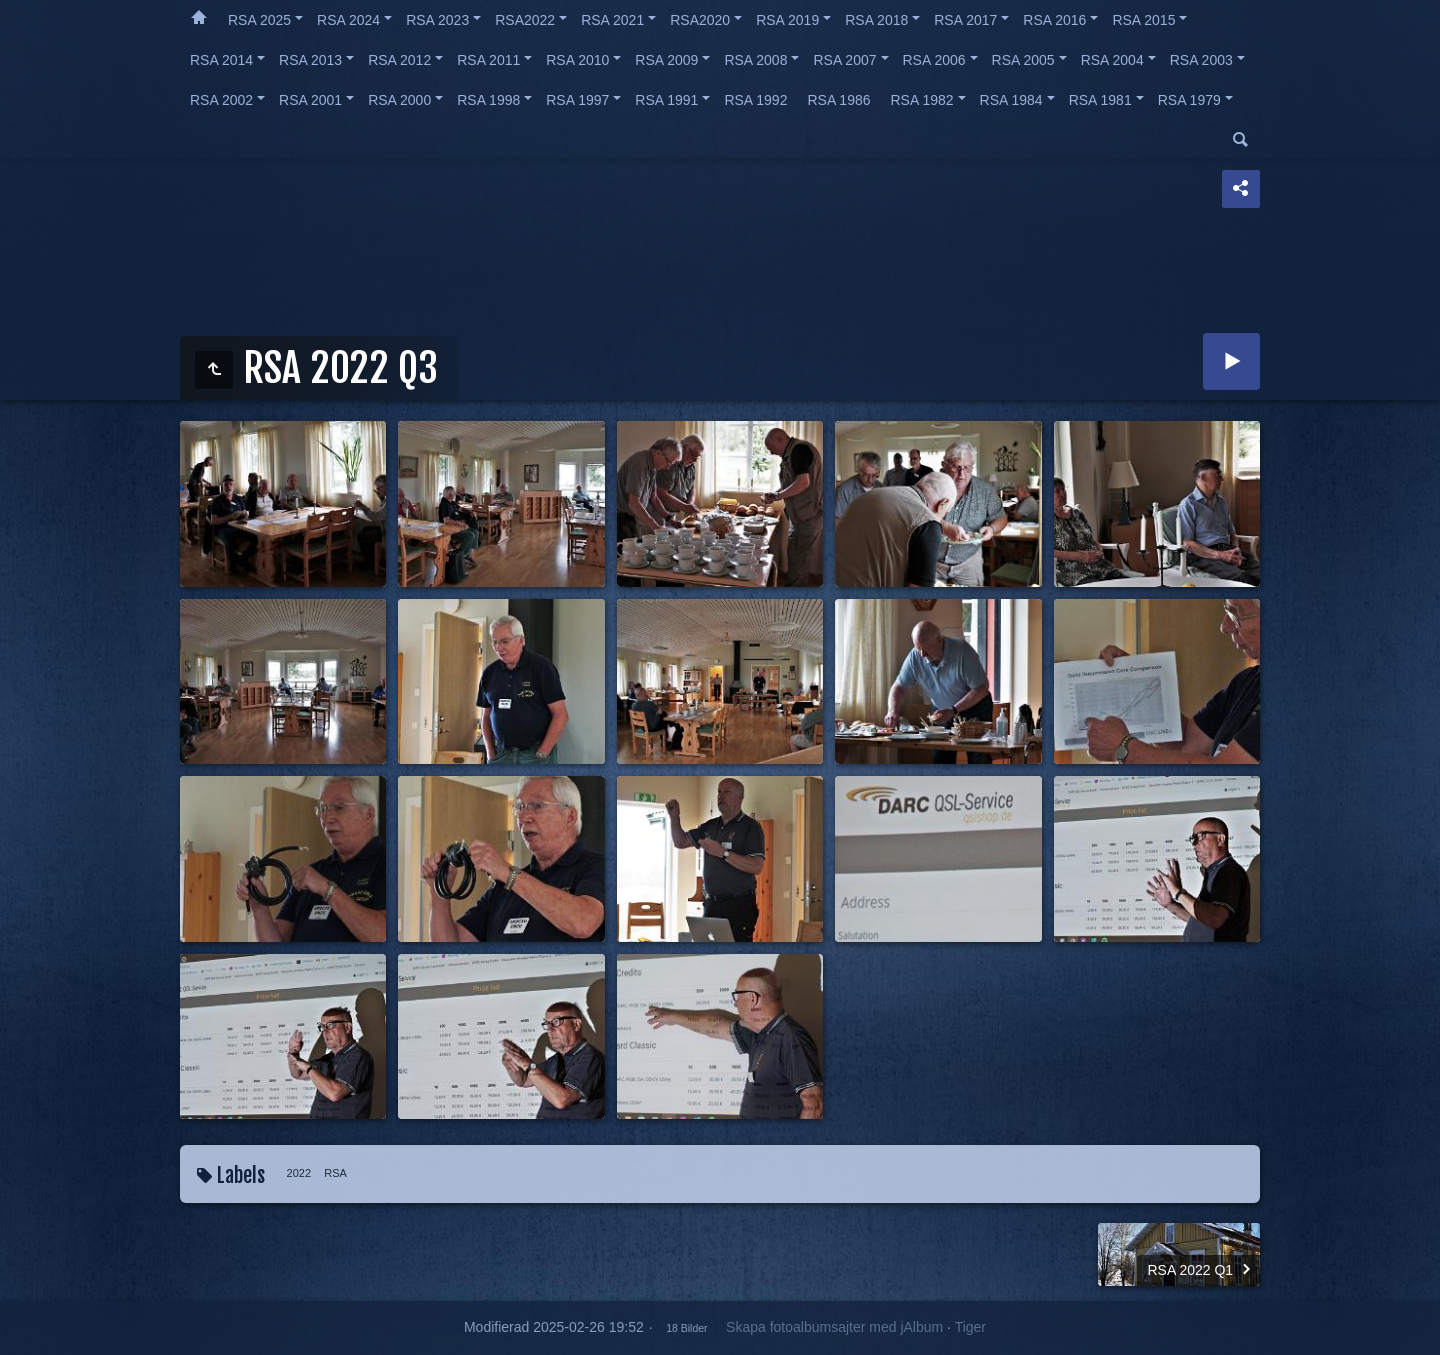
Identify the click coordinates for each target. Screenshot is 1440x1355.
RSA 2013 (310, 60)
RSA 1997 (577, 100)
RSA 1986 (838, 100)
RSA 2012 (399, 60)
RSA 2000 (399, 100)
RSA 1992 (755, 100)
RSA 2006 (934, 60)
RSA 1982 (922, 100)
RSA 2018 (876, 20)
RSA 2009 (666, 60)
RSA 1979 (1189, 100)
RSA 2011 (488, 60)
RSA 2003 (1201, 60)
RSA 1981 (1100, 100)
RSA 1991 (666, 100)
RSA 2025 (259, 20)
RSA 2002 (221, 100)
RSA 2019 (787, 20)
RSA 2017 (965, 20)
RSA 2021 (612, 20)
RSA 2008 (755, 60)
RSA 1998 (488, 100)
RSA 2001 (310, 100)
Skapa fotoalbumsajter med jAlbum (834, 1327)
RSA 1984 (1011, 100)
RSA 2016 (1054, 20)
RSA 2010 (577, 60)
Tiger (970, 1327)
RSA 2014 (221, 60)
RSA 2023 (437, 20)
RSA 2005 (1023, 60)
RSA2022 (525, 20)
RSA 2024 (348, 20)
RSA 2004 (1112, 60)
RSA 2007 (844, 60)
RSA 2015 (1143, 20)
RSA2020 (700, 20)
